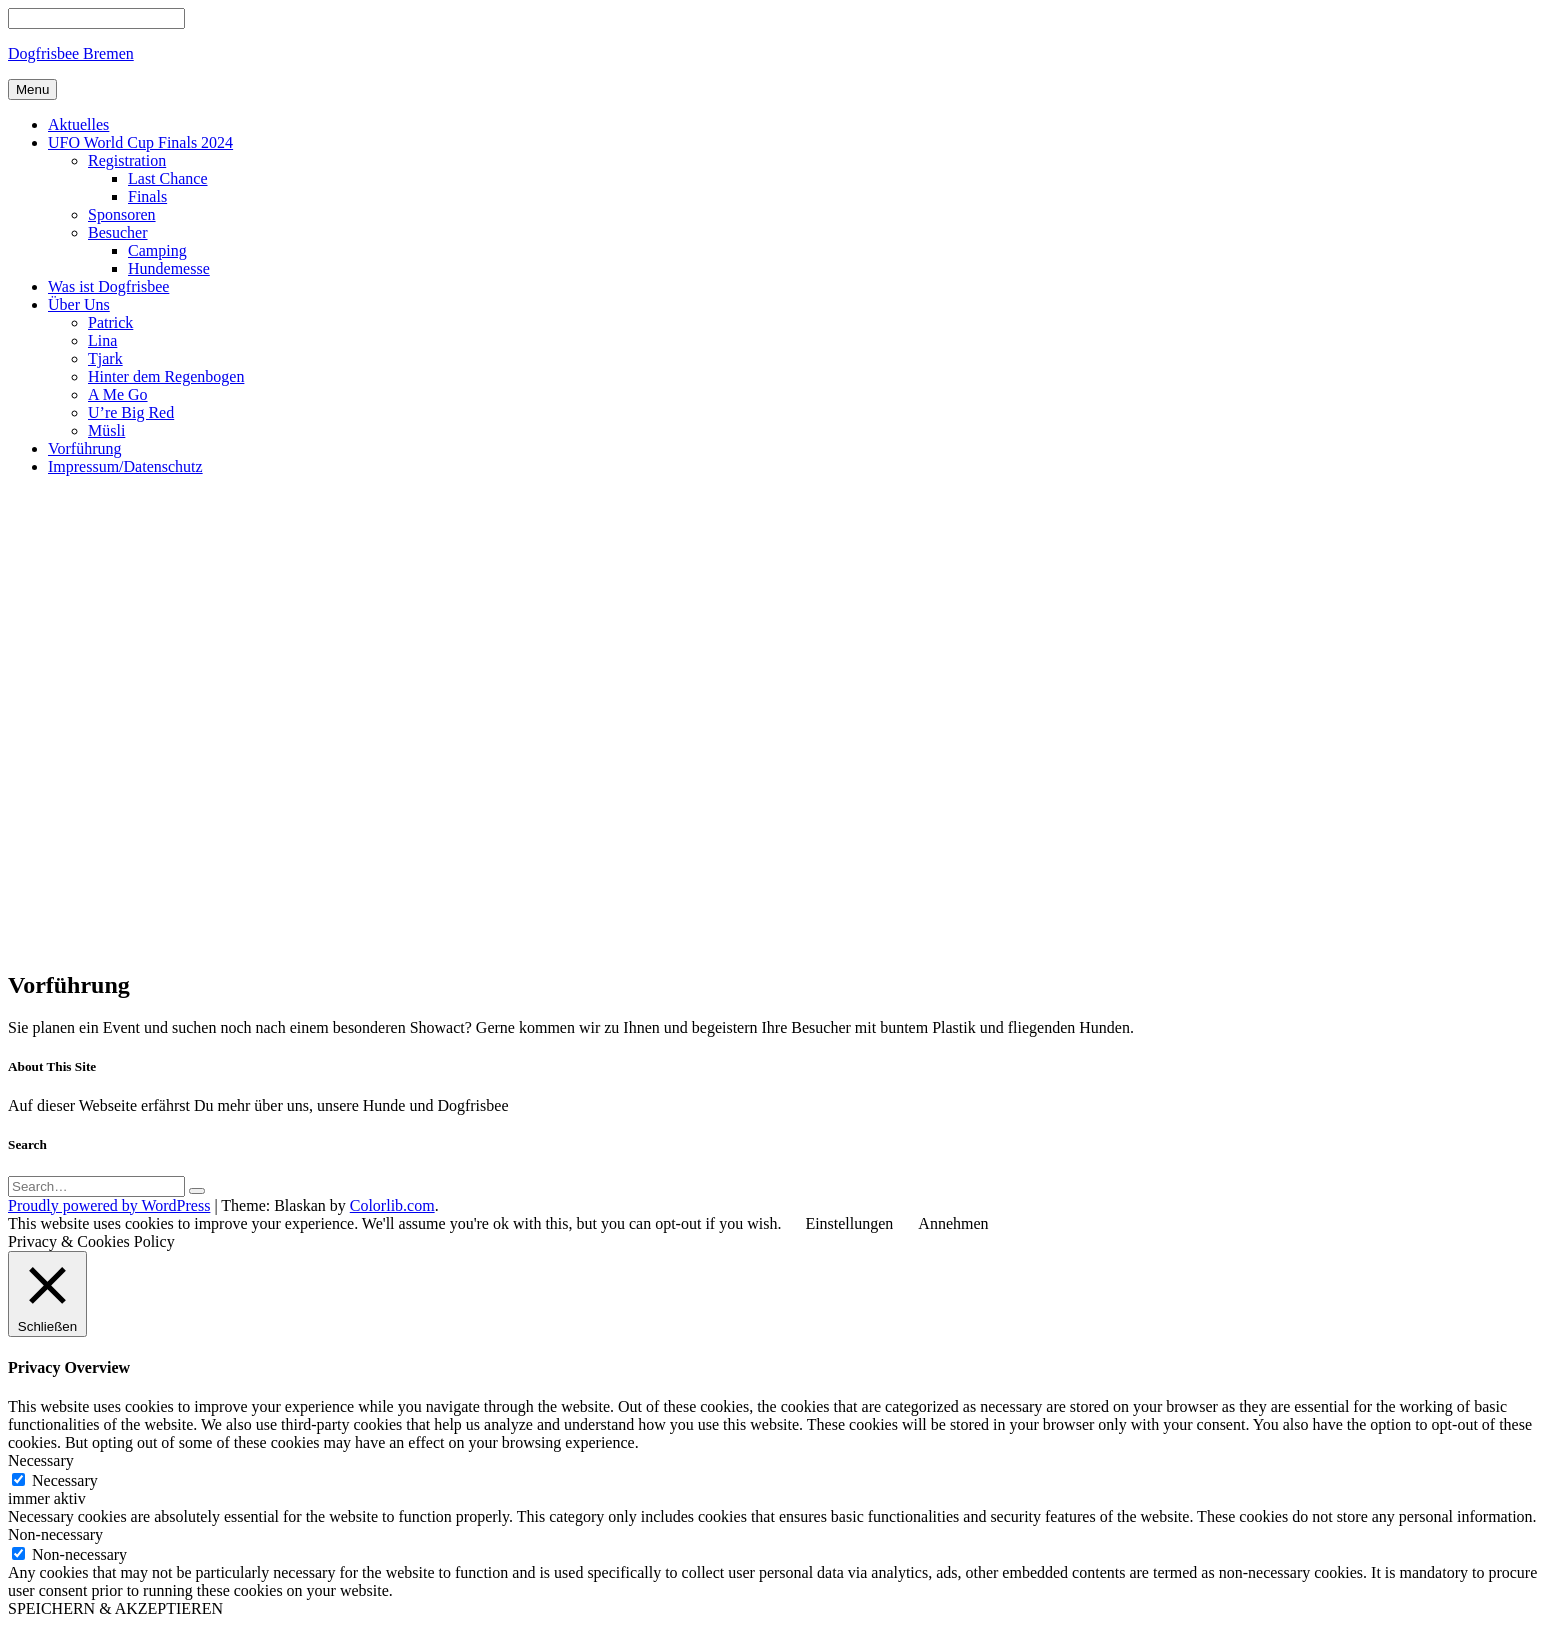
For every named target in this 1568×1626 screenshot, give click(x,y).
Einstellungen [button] (849, 1223)
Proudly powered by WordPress (109, 1205)
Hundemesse (169, 268)
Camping (157, 250)
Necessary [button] (41, 1460)
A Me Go (118, 394)
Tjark (105, 358)
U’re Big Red (131, 412)
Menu (32, 89)
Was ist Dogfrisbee (108, 286)
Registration (127, 160)
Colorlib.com (392, 1205)
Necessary (65, 1480)
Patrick (110, 322)
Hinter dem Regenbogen (166, 376)
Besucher (118, 232)
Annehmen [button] (953, 1223)
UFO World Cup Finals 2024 (140, 142)
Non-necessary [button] (55, 1534)
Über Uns (79, 304)
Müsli (106, 430)
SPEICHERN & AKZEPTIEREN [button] (115, 1608)
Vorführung (84, 448)
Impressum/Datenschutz (125, 466)
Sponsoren (122, 214)
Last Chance (168, 178)
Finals (147, 196)
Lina (102, 340)
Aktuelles (78, 124)
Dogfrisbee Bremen (71, 53)
